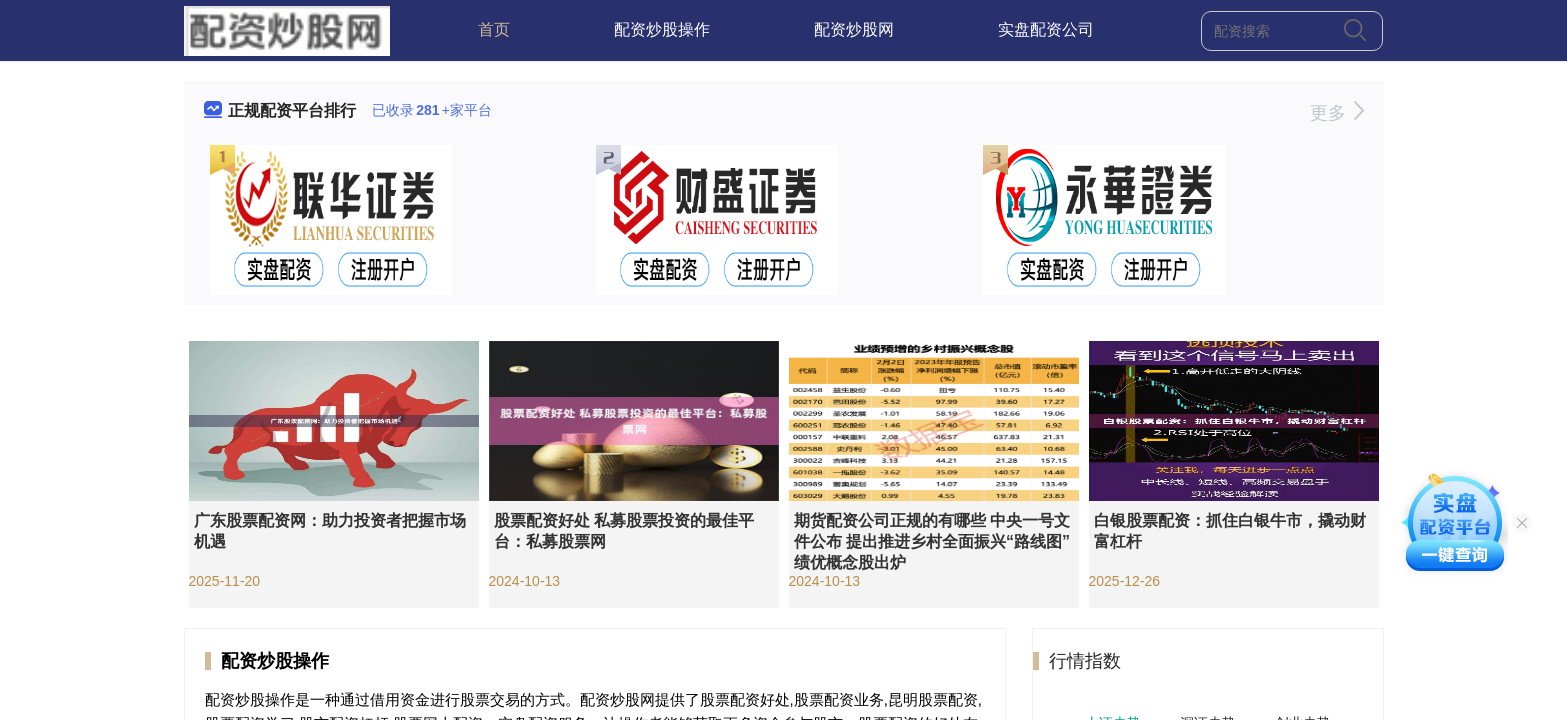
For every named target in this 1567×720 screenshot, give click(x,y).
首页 (494, 29)
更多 (1336, 113)
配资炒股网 (854, 29)
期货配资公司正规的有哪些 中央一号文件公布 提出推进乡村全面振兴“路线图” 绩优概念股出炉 (932, 541)
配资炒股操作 (662, 29)
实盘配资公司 (1046, 29)
